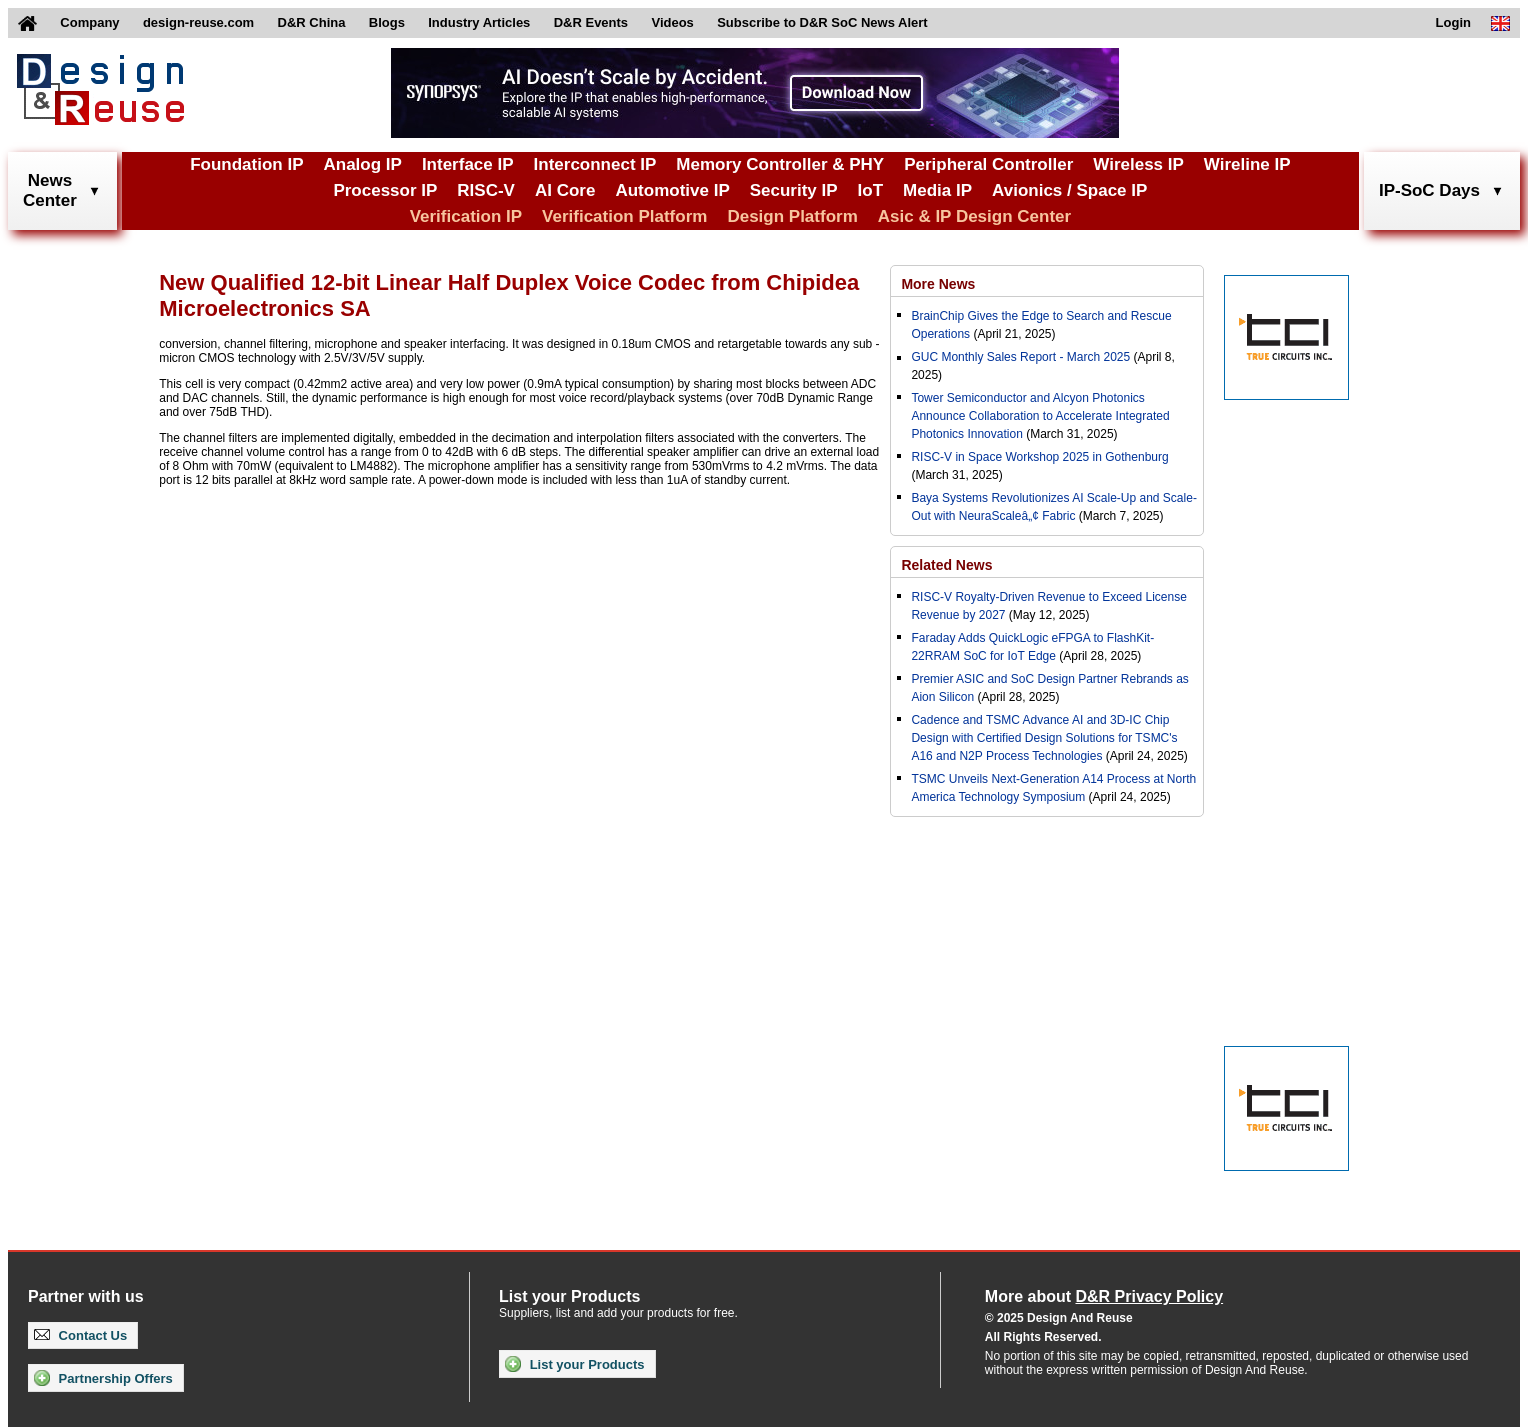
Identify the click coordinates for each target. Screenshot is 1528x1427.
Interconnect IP (595, 164)
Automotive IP (672, 190)
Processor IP (385, 190)
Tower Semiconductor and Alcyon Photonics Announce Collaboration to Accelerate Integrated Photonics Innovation (1040, 416)
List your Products (574, 1364)
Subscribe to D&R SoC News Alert (822, 22)
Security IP (794, 190)
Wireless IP (1138, 164)
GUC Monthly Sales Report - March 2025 (1020, 357)
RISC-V (486, 190)
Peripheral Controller (988, 164)
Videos (672, 22)
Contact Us (80, 1335)
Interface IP (468, 164)
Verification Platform (624, 216)
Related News (946, 565)
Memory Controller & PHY (780, 164)
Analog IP (362, 164)
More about (1104, 1296)
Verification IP (466, 216)
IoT (871, 190)
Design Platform (792, 216)
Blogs (387, 22)
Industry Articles (479, 22)
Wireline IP (1247, 164)
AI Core (565, 190)
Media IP (937, 190)
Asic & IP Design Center (974, 216)
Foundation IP (246, 164)
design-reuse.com (198, 22)
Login (1453, 22)
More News (938, 284)
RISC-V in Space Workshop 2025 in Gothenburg (1039, 457)
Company (89, 22)
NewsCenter (50, 190)
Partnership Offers (103, 1378)
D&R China (312, 22)
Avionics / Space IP (1069, 190)
